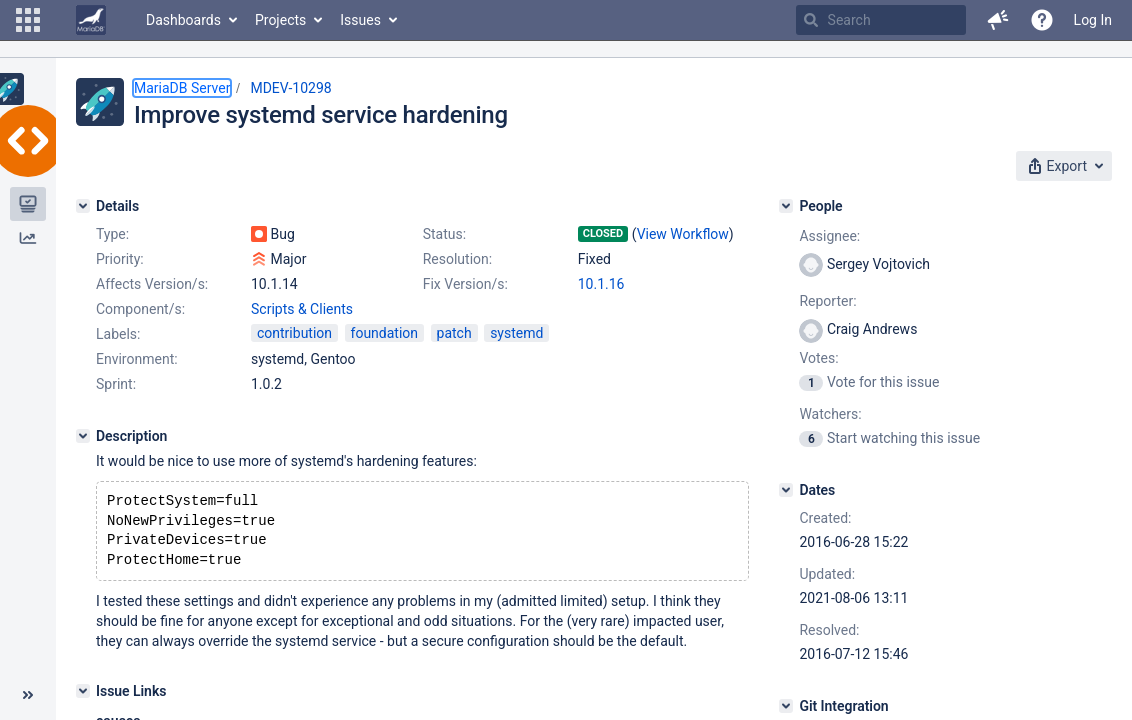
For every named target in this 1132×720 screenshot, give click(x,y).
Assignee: (829, 236)
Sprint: (116, 384)
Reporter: (827, 301)
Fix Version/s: (465, 284)
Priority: (120, 259)
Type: (112, 234)
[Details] (83, 206)
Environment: (137, 359)
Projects (280, 20)
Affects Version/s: (152, 284)
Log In (1093, 20)
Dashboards (183, 20)
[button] (28, 20)
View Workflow (683, 234)
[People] (786, 206)
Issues (360, 20)
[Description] (83, 436)
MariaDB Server (182, 88)
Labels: (118, 334)
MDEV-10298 (290, 88)
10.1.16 (601, 284)
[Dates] (786, 490)
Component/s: (140, 309)
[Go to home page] (91, 20)
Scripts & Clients (302, 309)
